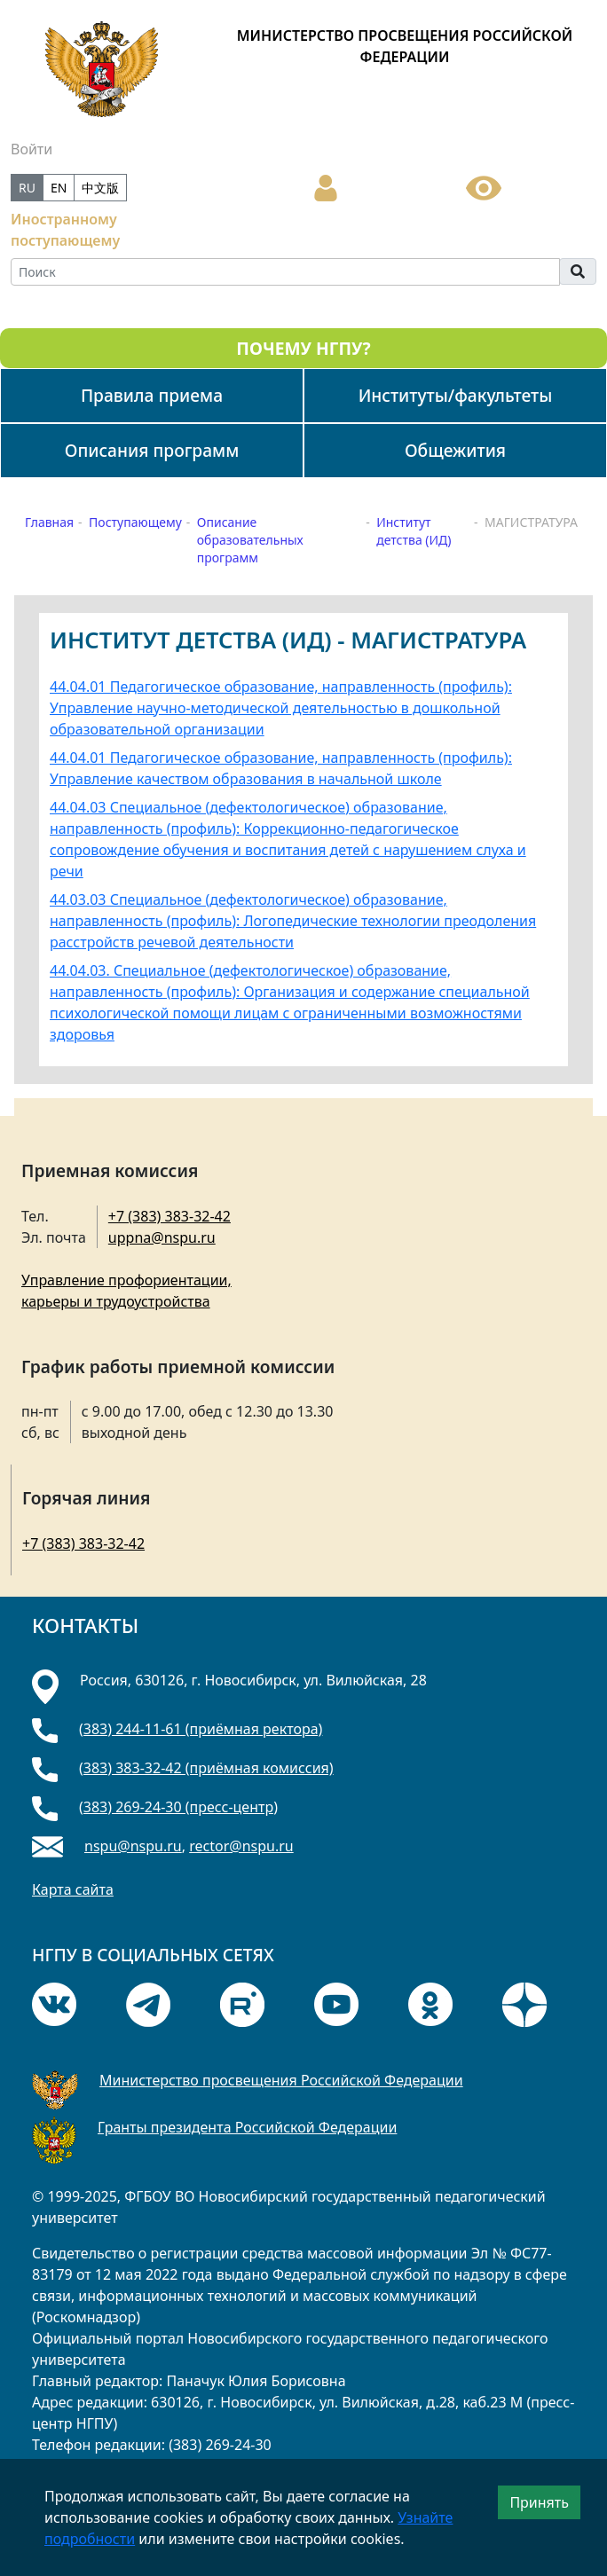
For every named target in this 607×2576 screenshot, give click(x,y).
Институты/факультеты (456, 395)
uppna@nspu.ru (162, 1237)
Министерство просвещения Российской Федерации (281, 2080)
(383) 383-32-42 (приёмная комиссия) (206, 1768)
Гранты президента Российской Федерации (247, 2127)
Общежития (455, 450)
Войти (31, 149)
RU (27, 187)
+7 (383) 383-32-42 (169, 1216)
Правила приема (152, 395)
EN (59, 187)
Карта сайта (73, 1889)
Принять (539, 2502)
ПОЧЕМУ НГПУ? (303, 348)
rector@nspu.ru (241, 1846)
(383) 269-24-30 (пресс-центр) (178, 1807)
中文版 (100, 187)
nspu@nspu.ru (133, 1846)
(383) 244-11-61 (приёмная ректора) (200, 1729)
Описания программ (152, 450)
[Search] (285, 272)
